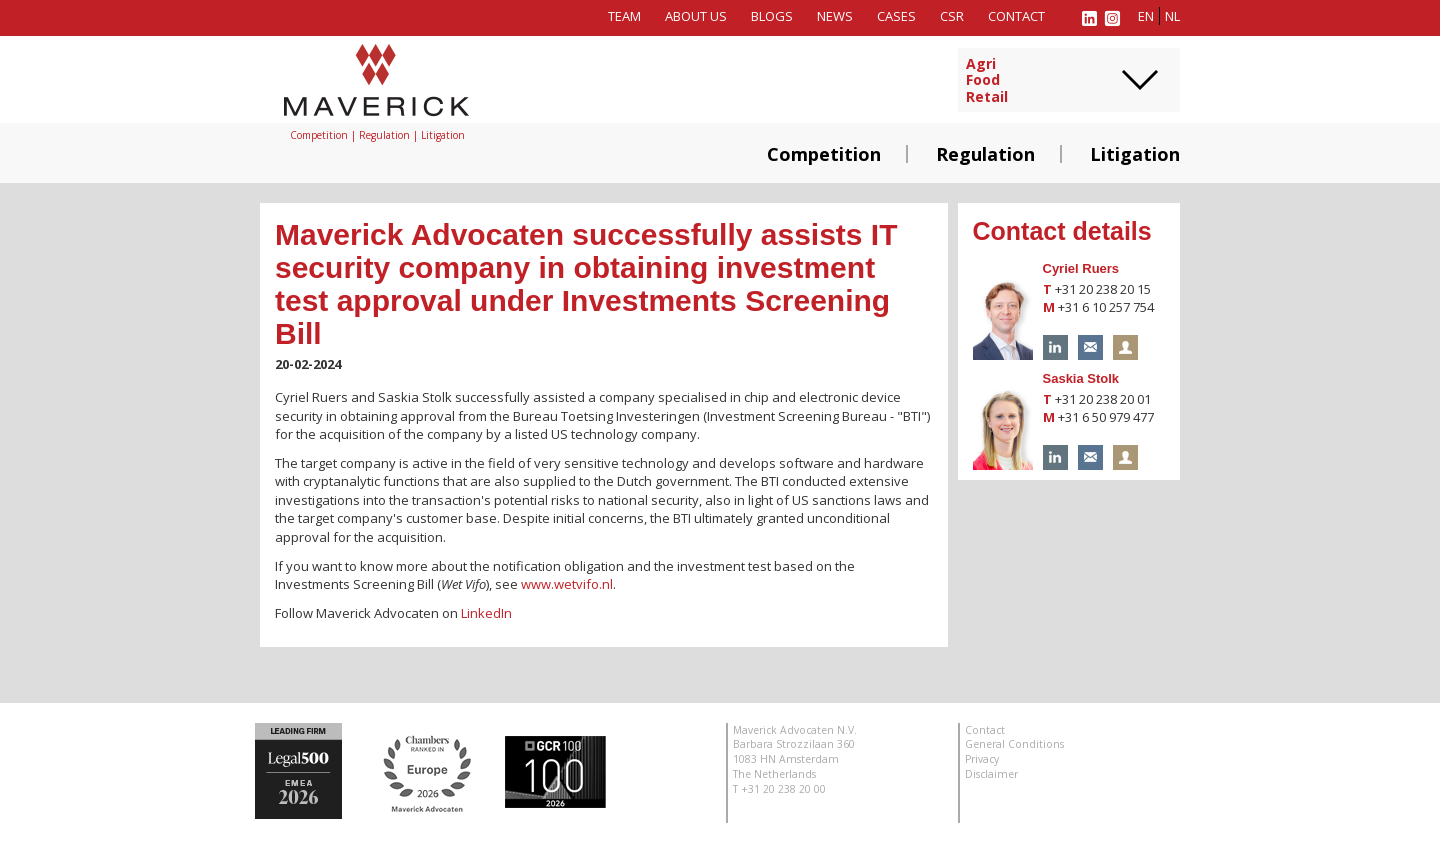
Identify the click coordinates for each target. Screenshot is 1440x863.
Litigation (1135, 154)
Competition (824, 154)
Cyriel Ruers (1081, 268)
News (835, 16)
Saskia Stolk (1081, 378)
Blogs (772, 16)
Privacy (982, 759)
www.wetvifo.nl (567, 584)
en (1146, 16)
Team (624, 16)
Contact (1016, 16)
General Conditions (1014, 744)
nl (1172, 16)
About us (696, 16)
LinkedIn (486, 613)
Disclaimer (991, 774)
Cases (896, 16)
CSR (952, 16)
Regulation (985, 154)
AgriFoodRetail (987, 81)
